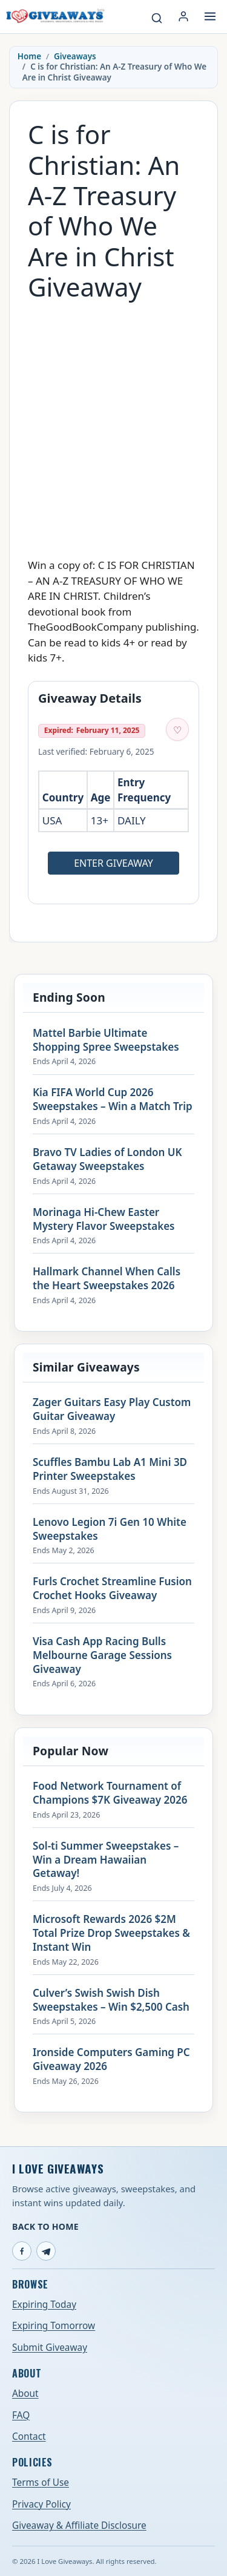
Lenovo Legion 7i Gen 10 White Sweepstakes (109, 1529)
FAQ (21, 2415)
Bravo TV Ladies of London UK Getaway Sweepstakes (107, 1159)
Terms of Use (40, 2482)
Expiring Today (44, 2304)
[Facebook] (21, 2251)
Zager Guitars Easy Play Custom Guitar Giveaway (112, 1409)
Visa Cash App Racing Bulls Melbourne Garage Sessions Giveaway (102, 1655)
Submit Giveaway (49, 2347)
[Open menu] (210, 16)
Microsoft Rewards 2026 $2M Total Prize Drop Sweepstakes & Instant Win (111, 1933)
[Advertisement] (113, 423)
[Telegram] (46, 2251)
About (25, 2393)
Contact (29, 2436)
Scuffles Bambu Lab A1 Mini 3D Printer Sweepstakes (110, 1469)
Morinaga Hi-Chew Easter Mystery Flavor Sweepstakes (103, 1219)
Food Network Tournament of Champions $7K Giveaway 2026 (110, 1793)
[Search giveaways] (157, 18)
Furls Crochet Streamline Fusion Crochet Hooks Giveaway (112, 1588)
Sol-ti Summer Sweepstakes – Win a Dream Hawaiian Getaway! (106, 1860)
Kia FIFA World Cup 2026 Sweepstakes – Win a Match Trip (112, 1099)
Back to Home (45, 2226)
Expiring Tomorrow (53, 2325)
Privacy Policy (41, 2504)
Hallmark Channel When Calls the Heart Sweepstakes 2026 (106, 1278)
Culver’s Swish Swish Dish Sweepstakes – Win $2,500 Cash (111, 2000)
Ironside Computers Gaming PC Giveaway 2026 (111, 2059)
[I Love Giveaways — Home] (55, 16)
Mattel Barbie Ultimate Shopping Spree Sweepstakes (106, 1040)
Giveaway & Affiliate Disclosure (79, 2525)
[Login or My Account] (183, 16)
